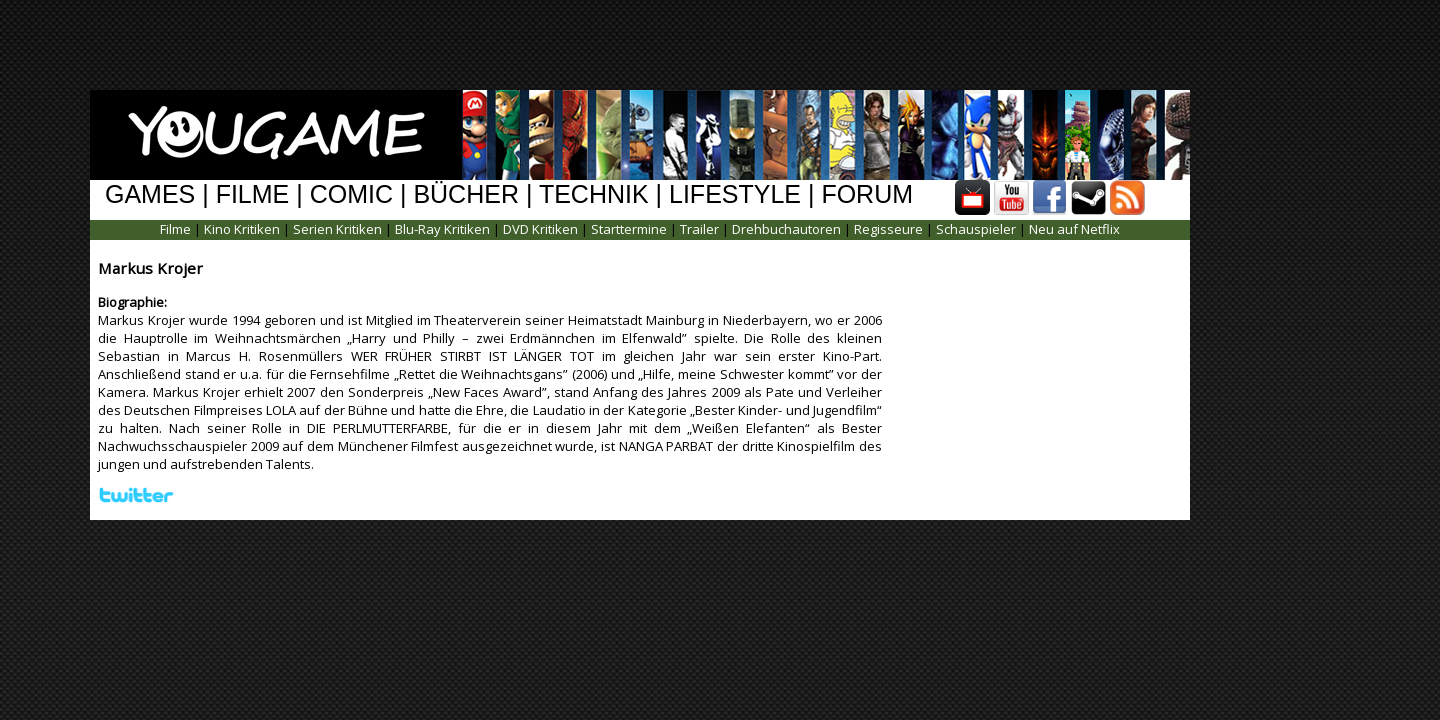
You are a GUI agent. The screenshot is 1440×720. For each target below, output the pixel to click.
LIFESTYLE (735, 194)
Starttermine (629, 229)
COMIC (351, 194)
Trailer (699, 229)
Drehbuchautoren (786, 229)
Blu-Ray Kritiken (442, 229)
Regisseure (888, 229)
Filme (175, 229)
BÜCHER (466, 194)
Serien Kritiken (337, 229)
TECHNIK (594, 194)
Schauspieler (976, 229)
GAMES (150, 194)
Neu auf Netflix (1074, 229)
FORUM (867, 194)
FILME (253, 194)
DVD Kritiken (540, 229)
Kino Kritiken (242, 229)
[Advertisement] (705, 45)
